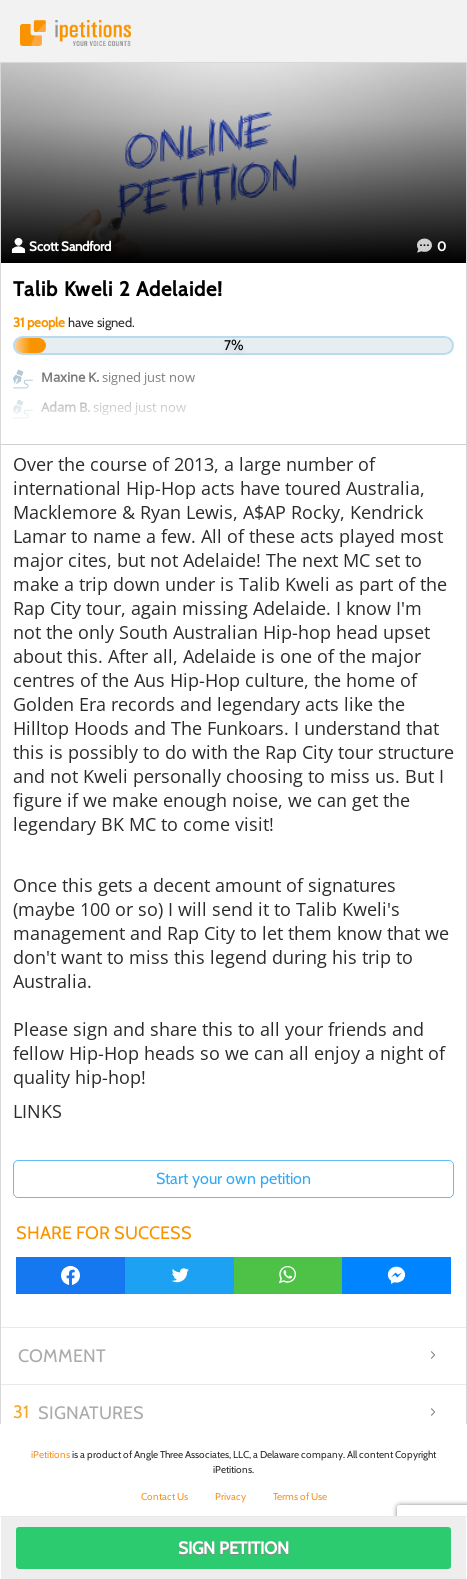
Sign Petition (233, 1548)
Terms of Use (300, 1496)
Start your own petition (233, 1178)
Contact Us (164, 1496)
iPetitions (233, 33)
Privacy (230, 1496)
